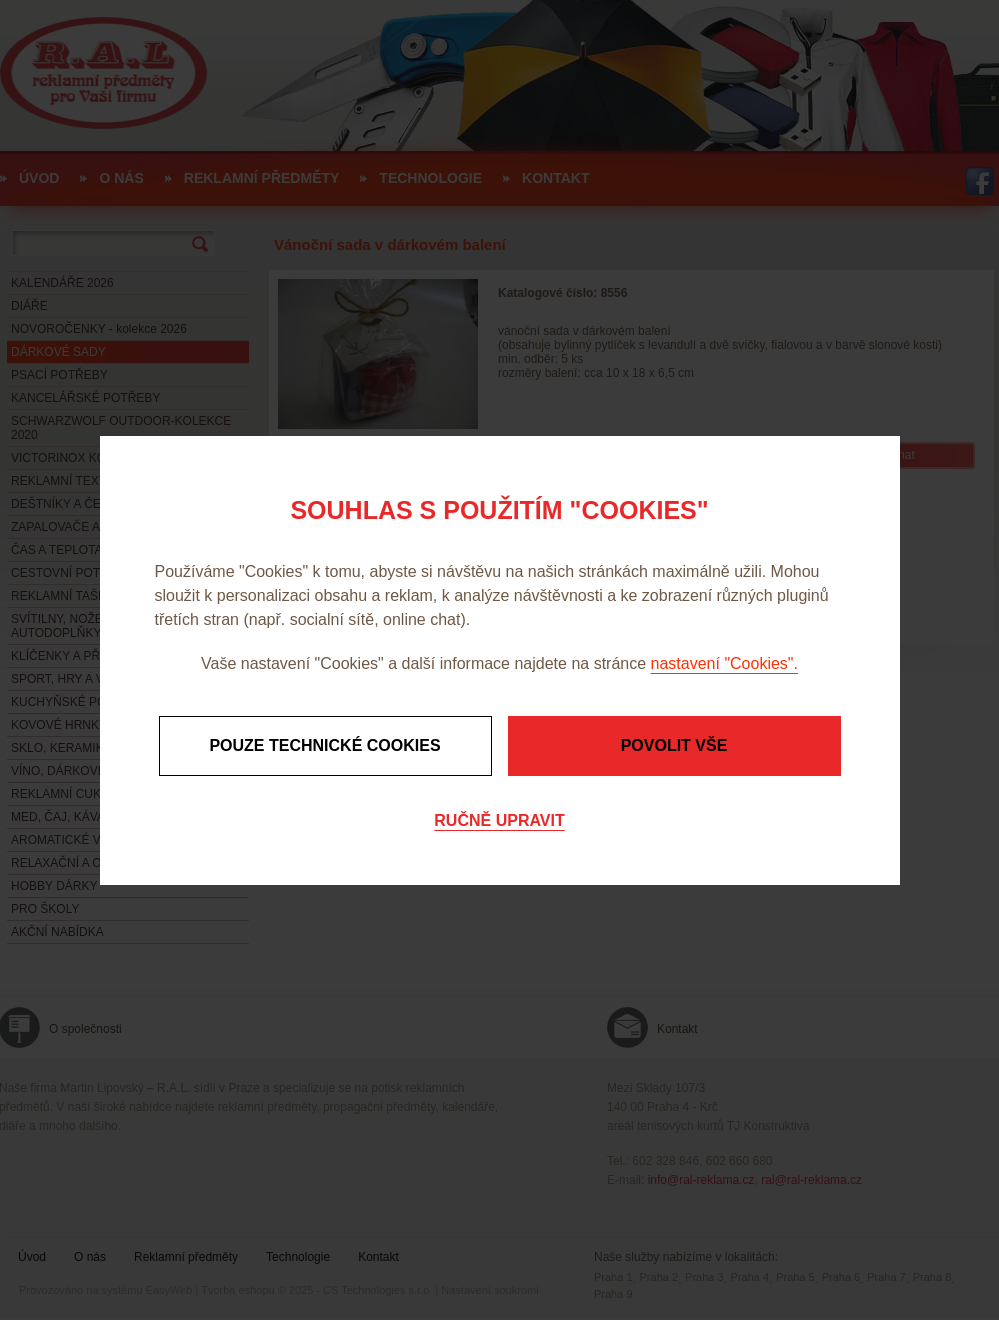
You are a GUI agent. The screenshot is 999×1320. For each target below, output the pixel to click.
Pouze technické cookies (324, 745)
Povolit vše (674, 745)
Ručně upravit (499, 820)
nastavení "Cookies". (724, 663)
